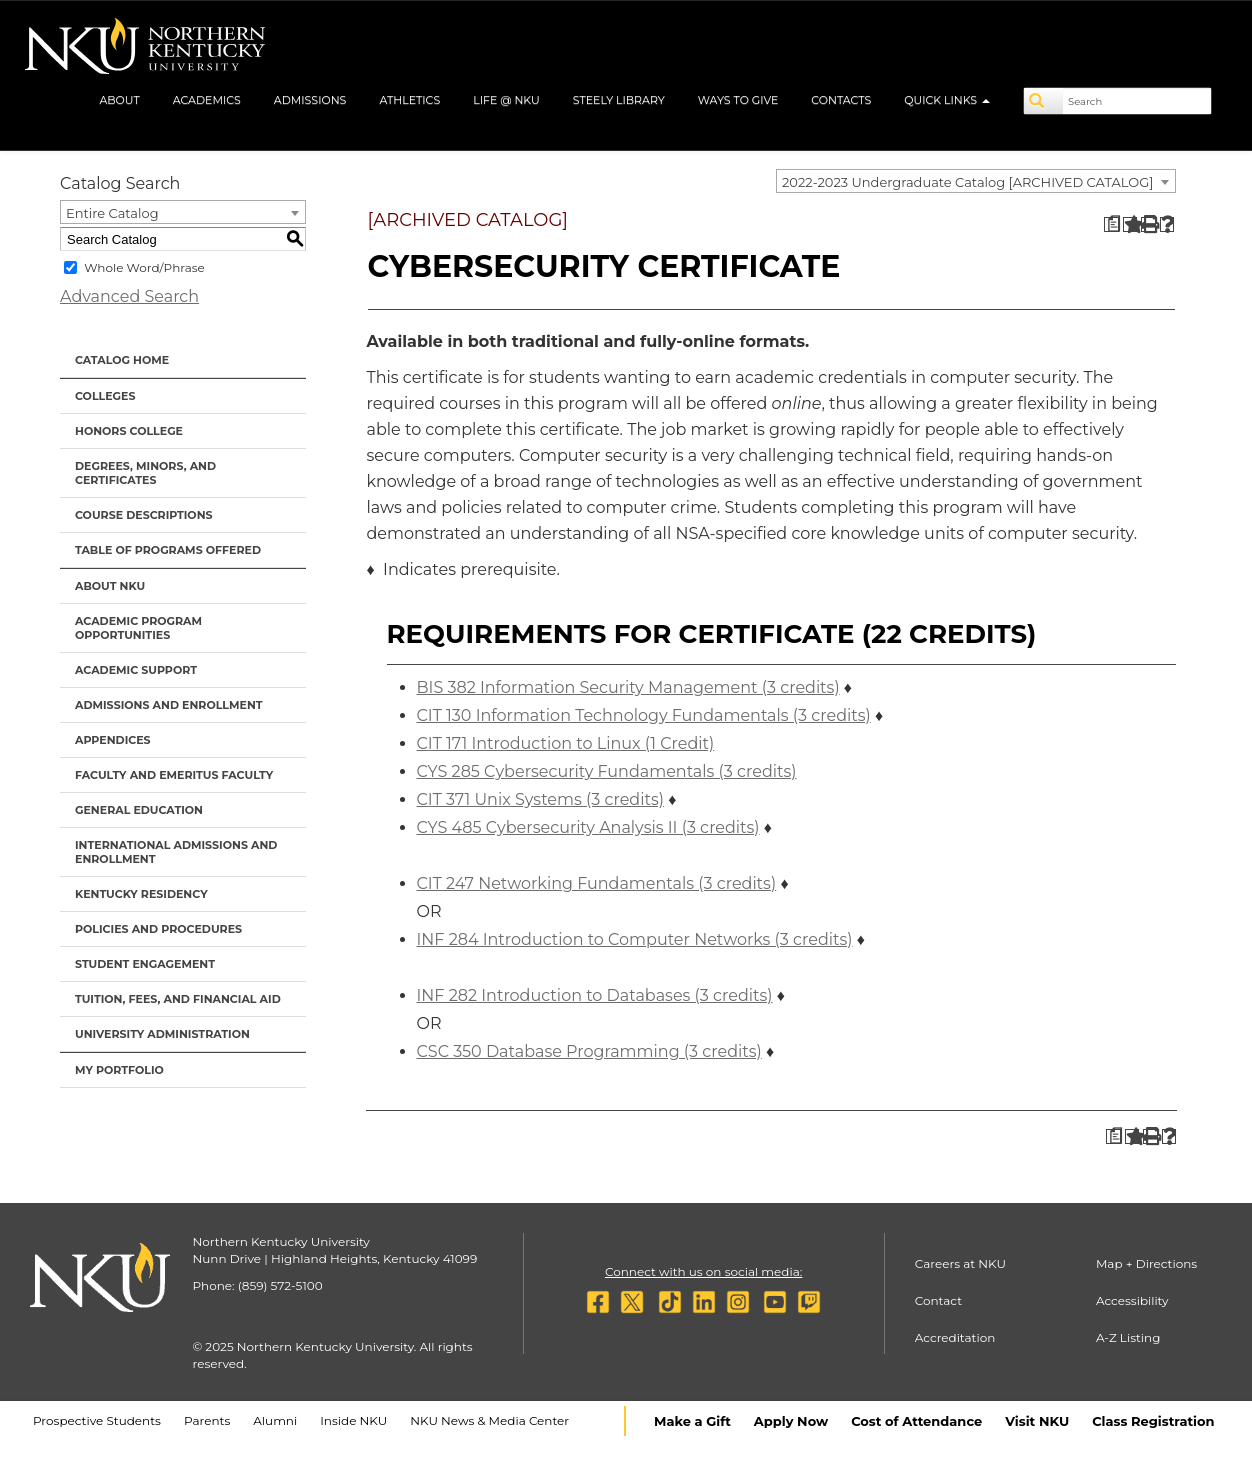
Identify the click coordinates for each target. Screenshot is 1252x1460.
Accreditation (955, 1337)
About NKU (110, 586)
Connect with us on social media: (703, 1271)
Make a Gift (692, 1421)
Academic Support (136, 670)
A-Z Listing (1128, 1337)
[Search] (1044, 101)
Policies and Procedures (158, 929)
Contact (938, 1300)
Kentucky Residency (141, 894)
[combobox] (976, 181)
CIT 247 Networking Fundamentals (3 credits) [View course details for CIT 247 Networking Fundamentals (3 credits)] (597, 883)
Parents (207, 1420)
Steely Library (619, 100)
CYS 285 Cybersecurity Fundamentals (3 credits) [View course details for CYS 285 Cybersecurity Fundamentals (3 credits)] (607, 771)
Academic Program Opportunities (138, 628)
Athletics (409, 100)
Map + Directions (1146, 1263)
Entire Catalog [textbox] (112, 213)
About (119, 100)
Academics (207, 100)
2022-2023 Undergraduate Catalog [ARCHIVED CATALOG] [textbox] (967, 182)
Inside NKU (353, 1420)
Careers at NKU (960, 1263)
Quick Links (947, 100)
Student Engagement (145, 964)
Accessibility (1132, 1300)
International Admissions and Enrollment (176, 852)
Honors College (129, 431)
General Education (139, 810)
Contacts (841, 100)
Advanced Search (129, 296)
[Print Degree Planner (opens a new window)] (1111, 224)
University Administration (162, 1034)
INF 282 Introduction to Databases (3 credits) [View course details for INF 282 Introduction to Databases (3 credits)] (595, 995)
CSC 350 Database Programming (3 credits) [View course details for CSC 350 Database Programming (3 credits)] (589, 1051)
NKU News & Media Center (489, 1420)
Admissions (310, 100)
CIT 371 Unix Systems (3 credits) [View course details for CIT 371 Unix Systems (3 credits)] (540, 799)
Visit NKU (1037, 1421)
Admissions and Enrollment (169, 705)
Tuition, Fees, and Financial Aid (178, 999)
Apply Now (791, 1421)
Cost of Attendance (916, 1421)
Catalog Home (122, 360)
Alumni (275, 1420)
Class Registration (1153, 1421)
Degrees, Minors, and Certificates (145, 473)
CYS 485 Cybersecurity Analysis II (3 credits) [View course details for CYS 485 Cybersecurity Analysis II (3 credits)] (588, 827)
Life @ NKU (506, 100)
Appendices (113, 740)
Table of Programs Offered (168, 550)
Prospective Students (97, 1420)
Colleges (105, 396)
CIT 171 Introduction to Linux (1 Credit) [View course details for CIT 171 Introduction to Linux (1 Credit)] (566, 743)
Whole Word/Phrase (144, 267)
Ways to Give (738, 100)
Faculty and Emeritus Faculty (174, 775)
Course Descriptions (144, 515)
